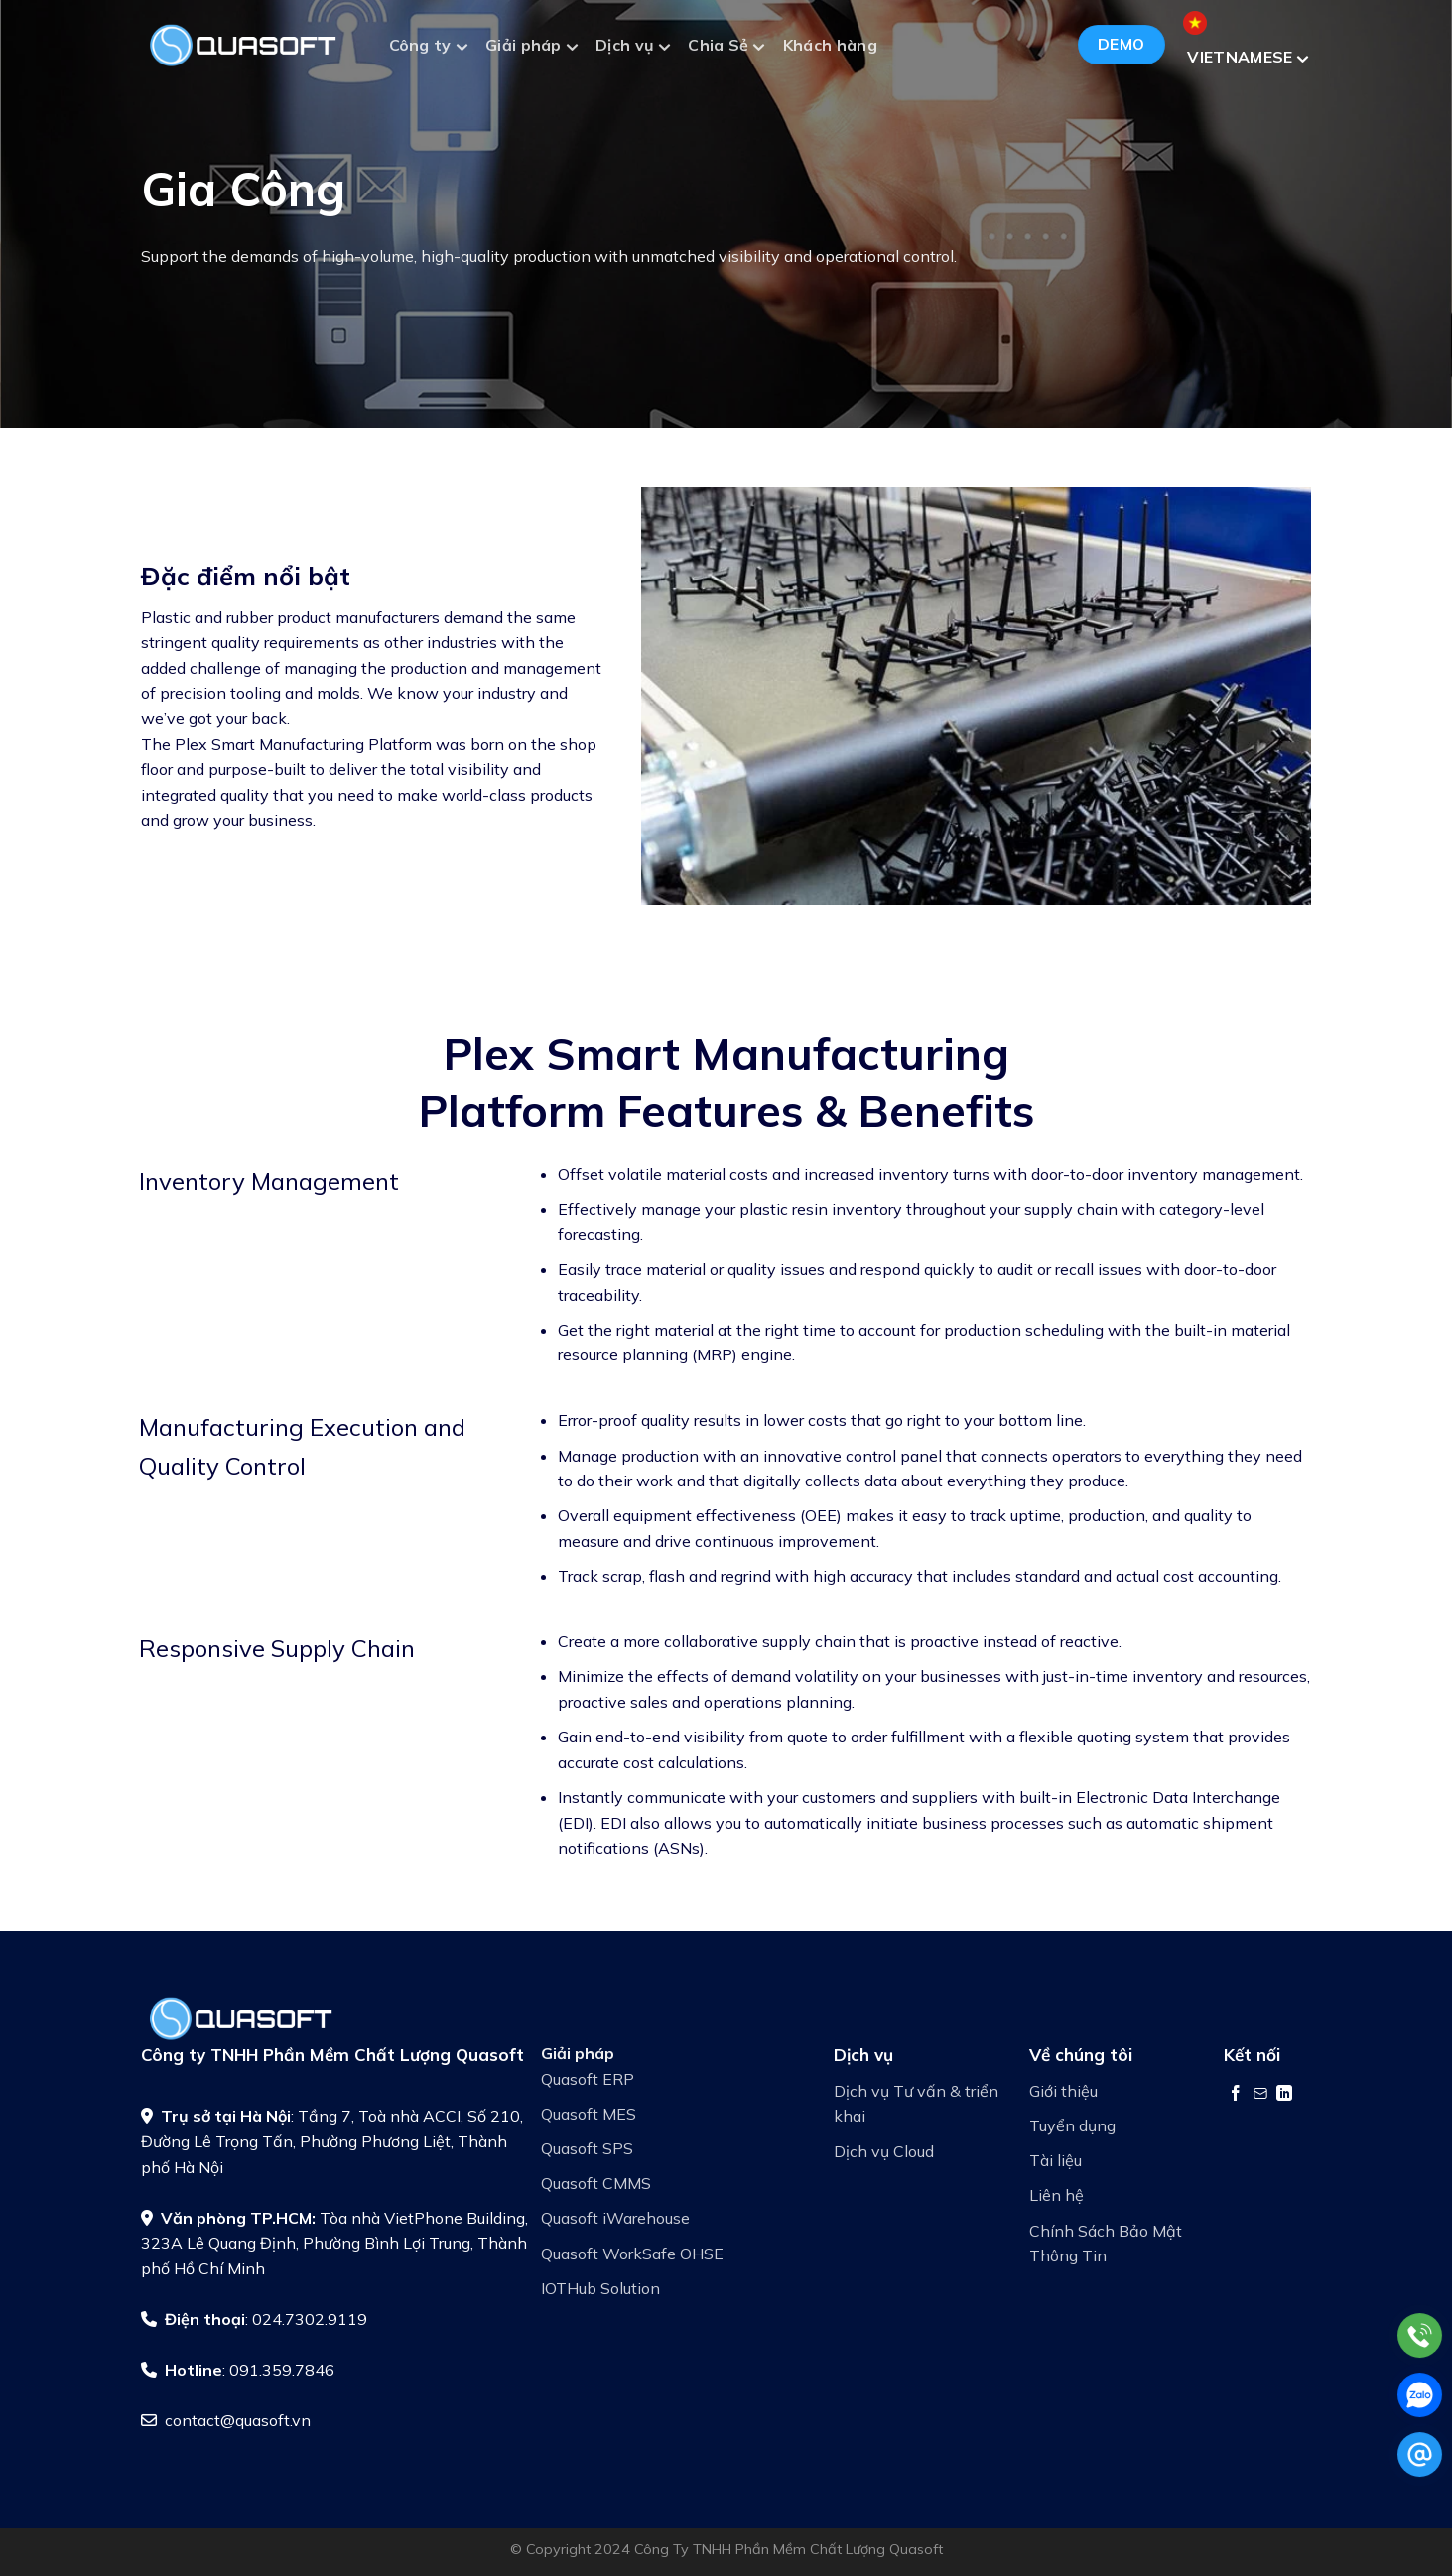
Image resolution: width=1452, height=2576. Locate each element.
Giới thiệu (1063, 2091)
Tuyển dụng (1072, 2125)
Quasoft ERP (587, 2079)
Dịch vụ (632, 47)
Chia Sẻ (726, 47)
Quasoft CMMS (596, 2183)
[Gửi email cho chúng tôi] (1260, 2093)
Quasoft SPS (587, 2148)
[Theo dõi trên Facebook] (1236, 2093)
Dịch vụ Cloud (884, 2151)
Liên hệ (1056, 2195)
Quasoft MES (588, 2114)
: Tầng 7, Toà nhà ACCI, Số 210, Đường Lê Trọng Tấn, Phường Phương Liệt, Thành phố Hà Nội (332, 2141)
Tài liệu (1055, 2160)
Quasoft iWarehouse (615, 2218)
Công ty (428, 47)
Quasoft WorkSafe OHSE (632, 2253)
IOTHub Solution (600, 2288)
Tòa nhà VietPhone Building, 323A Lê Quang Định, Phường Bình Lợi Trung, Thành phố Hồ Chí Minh (334, 2243)
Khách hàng (830, 45)
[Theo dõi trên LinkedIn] (1284, 2093)
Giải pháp (531, 47)
